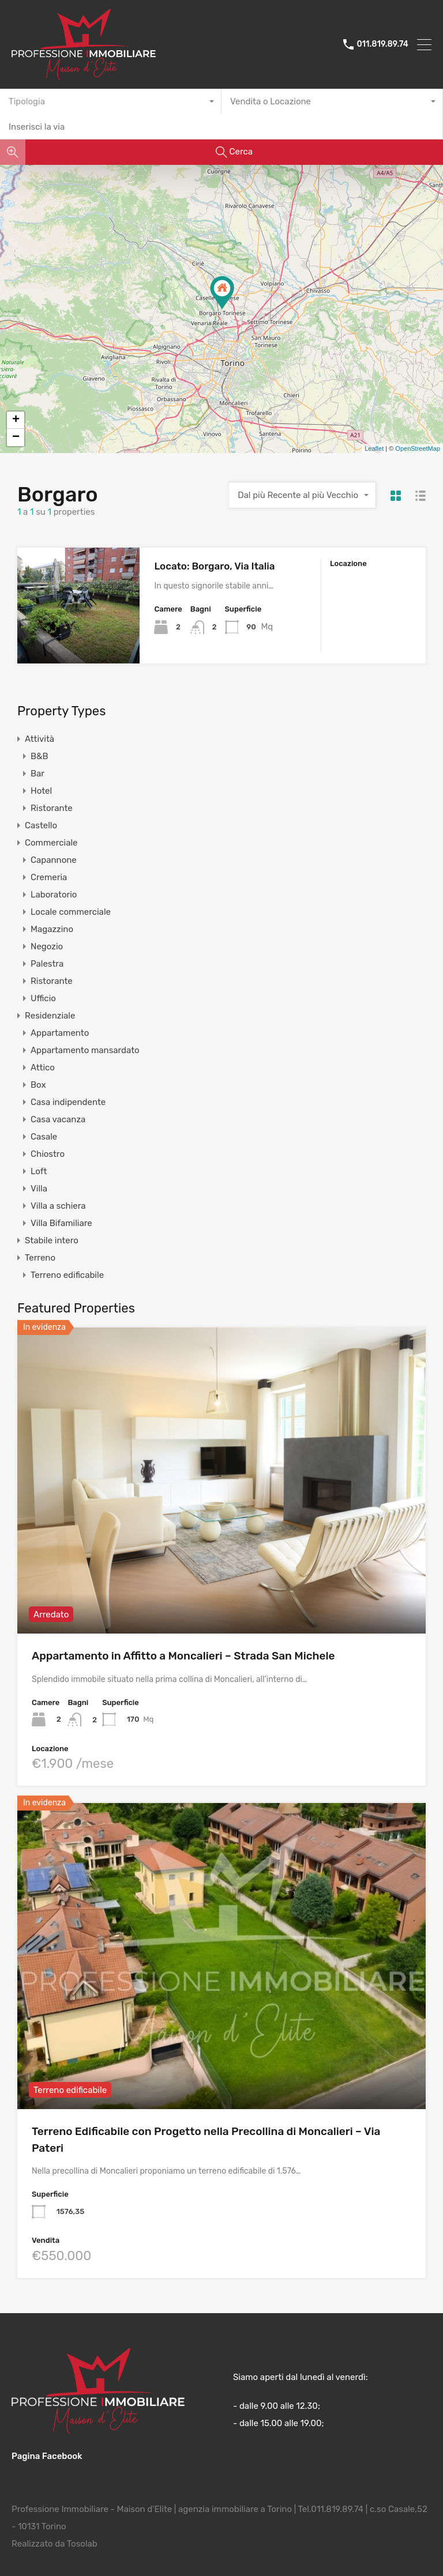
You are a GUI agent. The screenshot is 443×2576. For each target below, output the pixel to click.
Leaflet (374, 448)
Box (38, 1085)
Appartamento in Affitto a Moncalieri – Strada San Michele (183, 1655)
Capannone (54, 860)
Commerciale (51, 843)
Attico (43, 1067)
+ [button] (16, 420)
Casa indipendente (68, 1102)
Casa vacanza (58, 1119)
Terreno (40, 1258)
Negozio (47, 946)
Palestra (47, 964)
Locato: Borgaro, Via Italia (214, 566)
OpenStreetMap (417, 448)
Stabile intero (51, 1240)
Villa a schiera (58, 1206)
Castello (41, 825)
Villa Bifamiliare (61, 1223)
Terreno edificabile (67, 1275)
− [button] (16, 437)
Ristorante (52, 808)
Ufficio (43, 998)
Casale (44, 1137)
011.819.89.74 (382, 44)
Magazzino (52, 929)
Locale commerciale (71, 912)
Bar (37, 773)
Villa (39, 1188)
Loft (39, 1171)
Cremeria (49, 877)
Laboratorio (54, 894)
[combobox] (111, 101)
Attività (39, 739)
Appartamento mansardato (85, 1050)
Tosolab (82, 2543)
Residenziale (50, 1015)
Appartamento (60, 1033)
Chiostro (48, 1154)
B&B (39, 756)
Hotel (41, 791)
